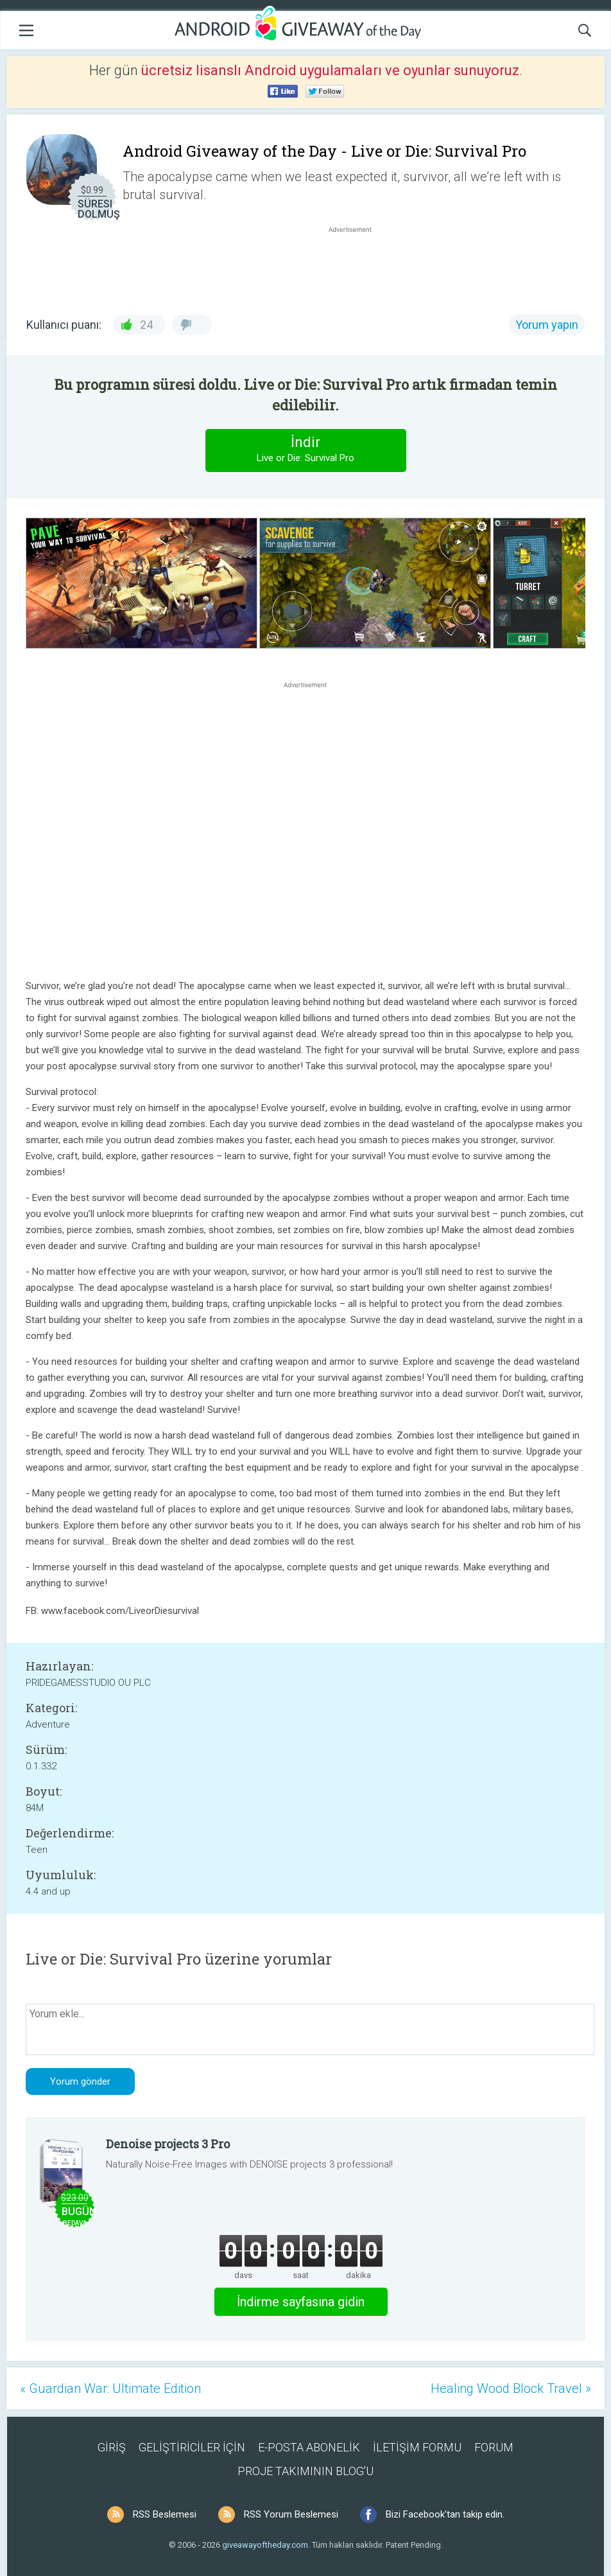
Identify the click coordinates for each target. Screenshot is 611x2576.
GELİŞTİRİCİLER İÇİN (192, 2447)
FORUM (493, 2447)
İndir (305, 450)
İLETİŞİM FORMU (417, 2447)
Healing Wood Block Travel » (511, 2388)
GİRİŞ (112, 2447)
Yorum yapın (546, 324)
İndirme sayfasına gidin (301, 2301)
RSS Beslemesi (164, 2514)
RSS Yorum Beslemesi (291, 2514)
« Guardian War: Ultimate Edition (110, 2388)
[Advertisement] (357, 266)
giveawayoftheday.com (265, 2545)
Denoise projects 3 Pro (168, 2143)
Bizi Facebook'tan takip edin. (445, 2514)
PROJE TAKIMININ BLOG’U (305, 2471)
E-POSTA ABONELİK (309, 2447)
